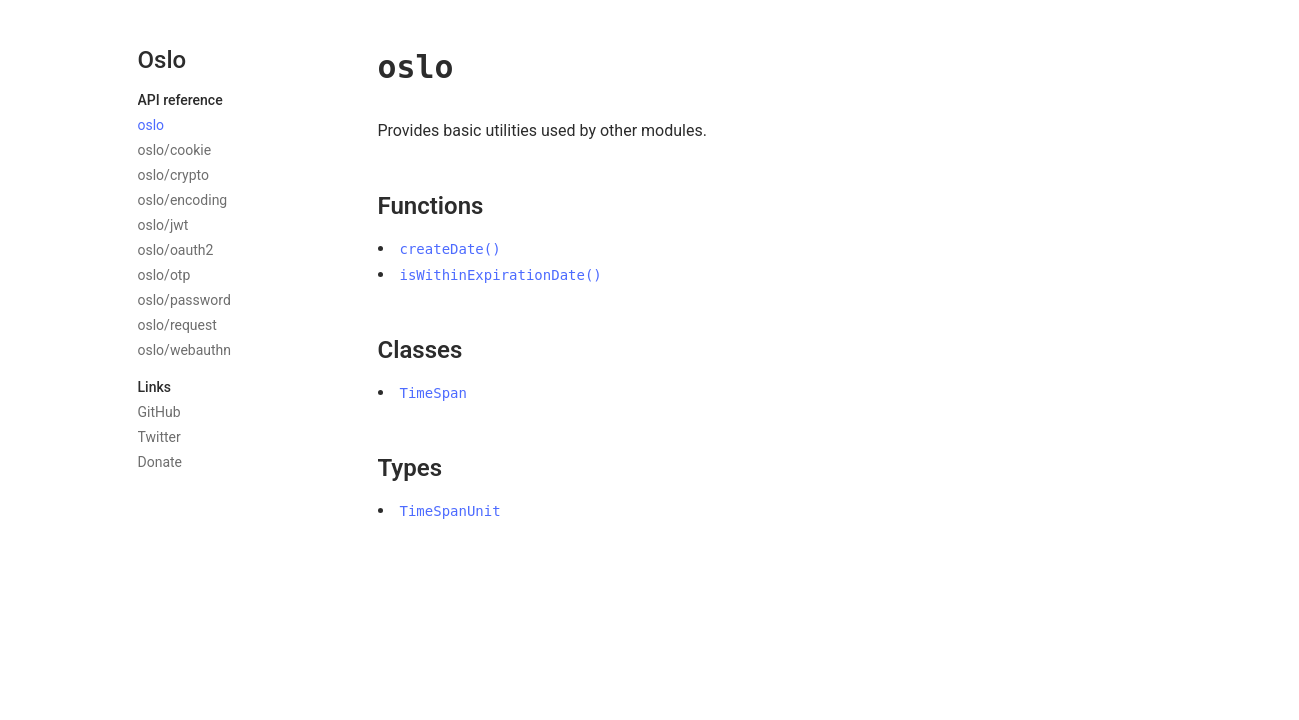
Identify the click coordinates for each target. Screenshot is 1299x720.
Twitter (159, 437)
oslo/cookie (175, 150)
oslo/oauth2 (176, 250)
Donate (160, 462)
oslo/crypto (173, 175)
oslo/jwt (163, 225)
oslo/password (184, 300)
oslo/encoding (183, 200)
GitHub (159, 412)
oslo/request (177, 325)
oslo (151, 125)
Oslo (162, 60)
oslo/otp (164, 275)
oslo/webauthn (185, 350)
